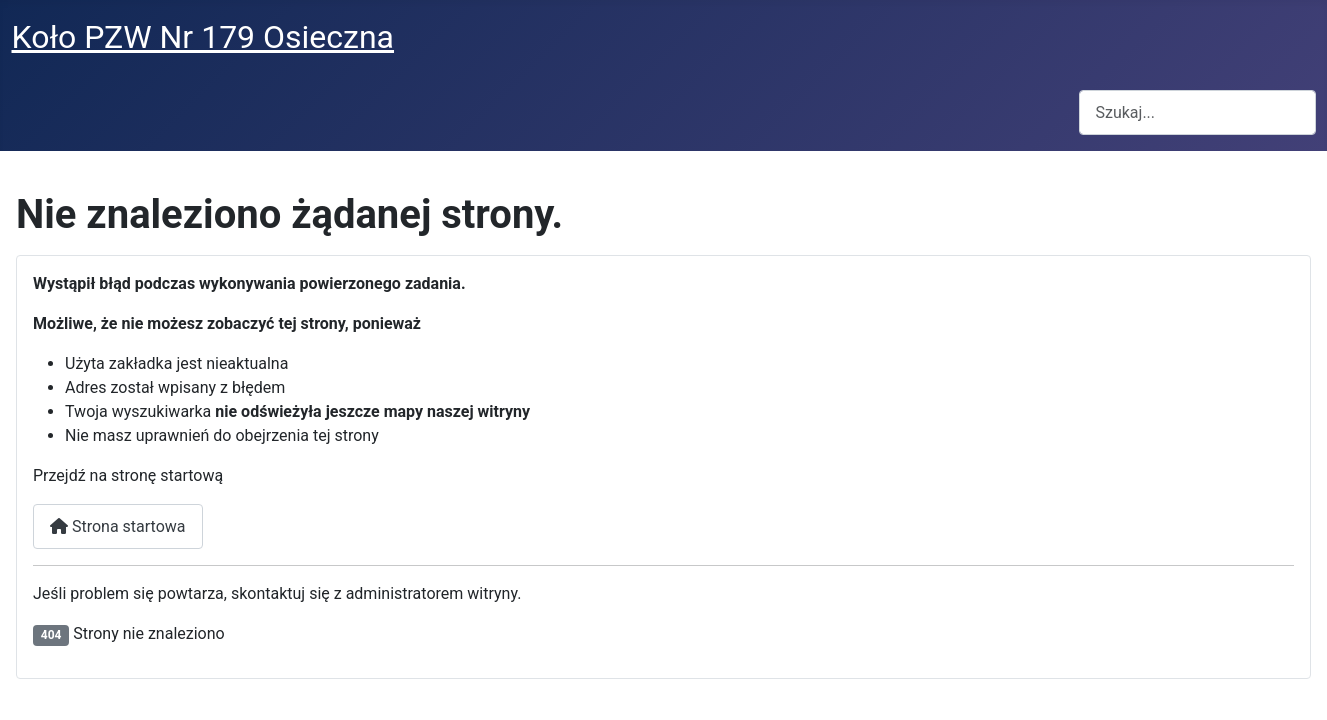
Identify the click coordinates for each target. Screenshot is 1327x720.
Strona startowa (118, 526)
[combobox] (1197, 112)
